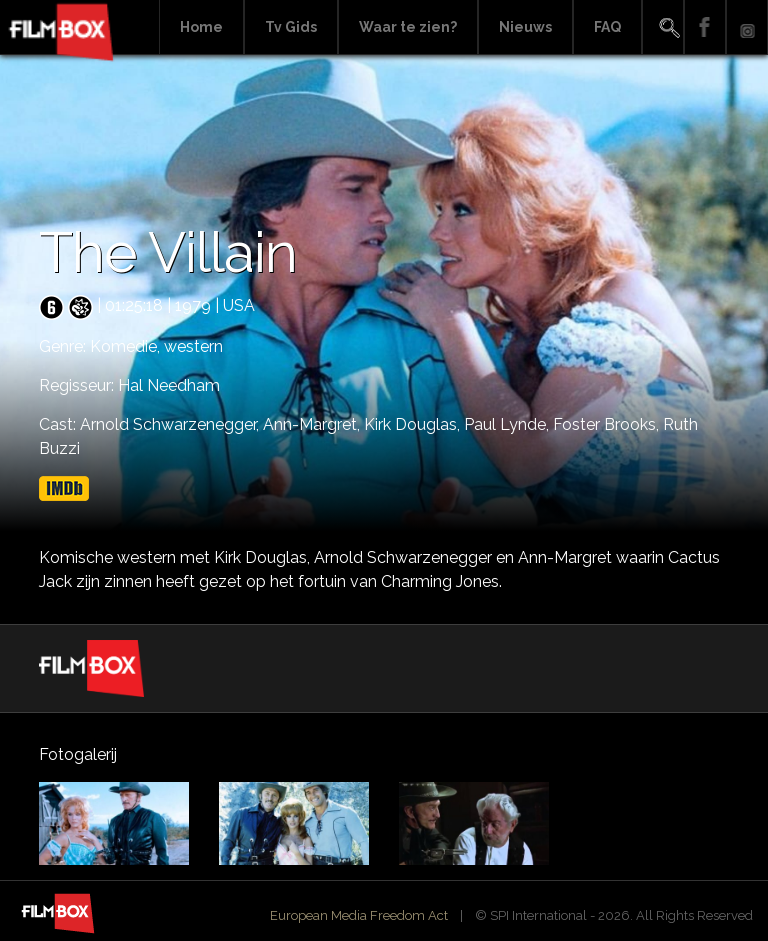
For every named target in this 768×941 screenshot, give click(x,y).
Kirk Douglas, (414, 424)
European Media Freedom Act (359, 915)
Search (663, 27)
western (193, 346)
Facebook (705, 27)
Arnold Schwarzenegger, (171, 424)
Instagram (747, 27)
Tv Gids (291, 27)
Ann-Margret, (313, 424)
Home (201, 27)
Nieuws (525, 27)
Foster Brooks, (608, 424)
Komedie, (127, 346)
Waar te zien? (408, 27)
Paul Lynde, (508, 424)
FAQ (607, 27)
